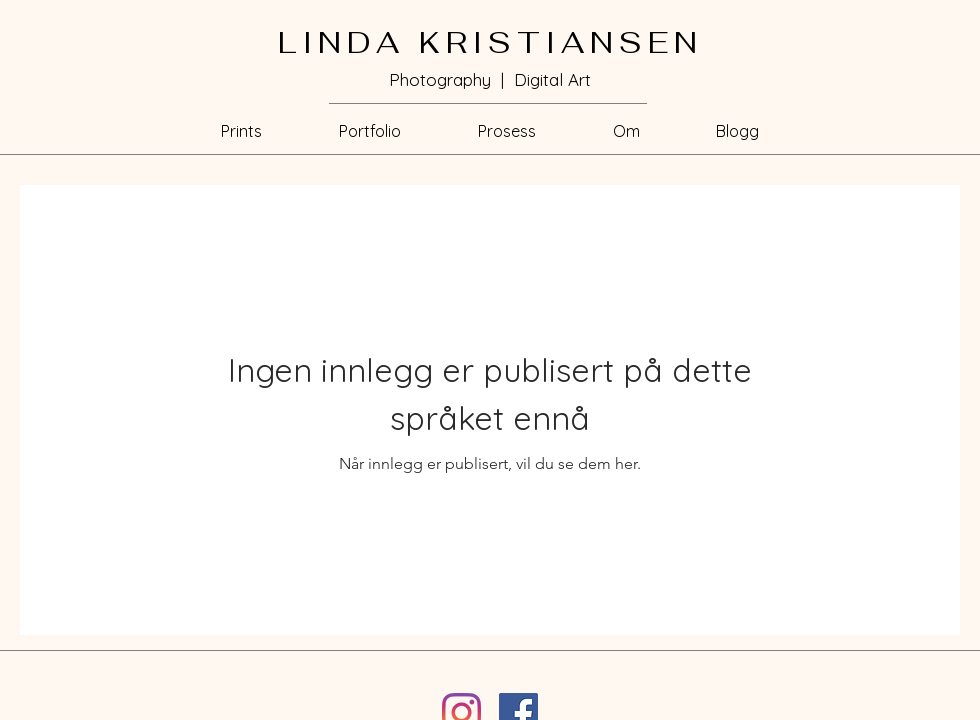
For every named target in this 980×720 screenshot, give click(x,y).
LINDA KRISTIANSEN (490, 42)
